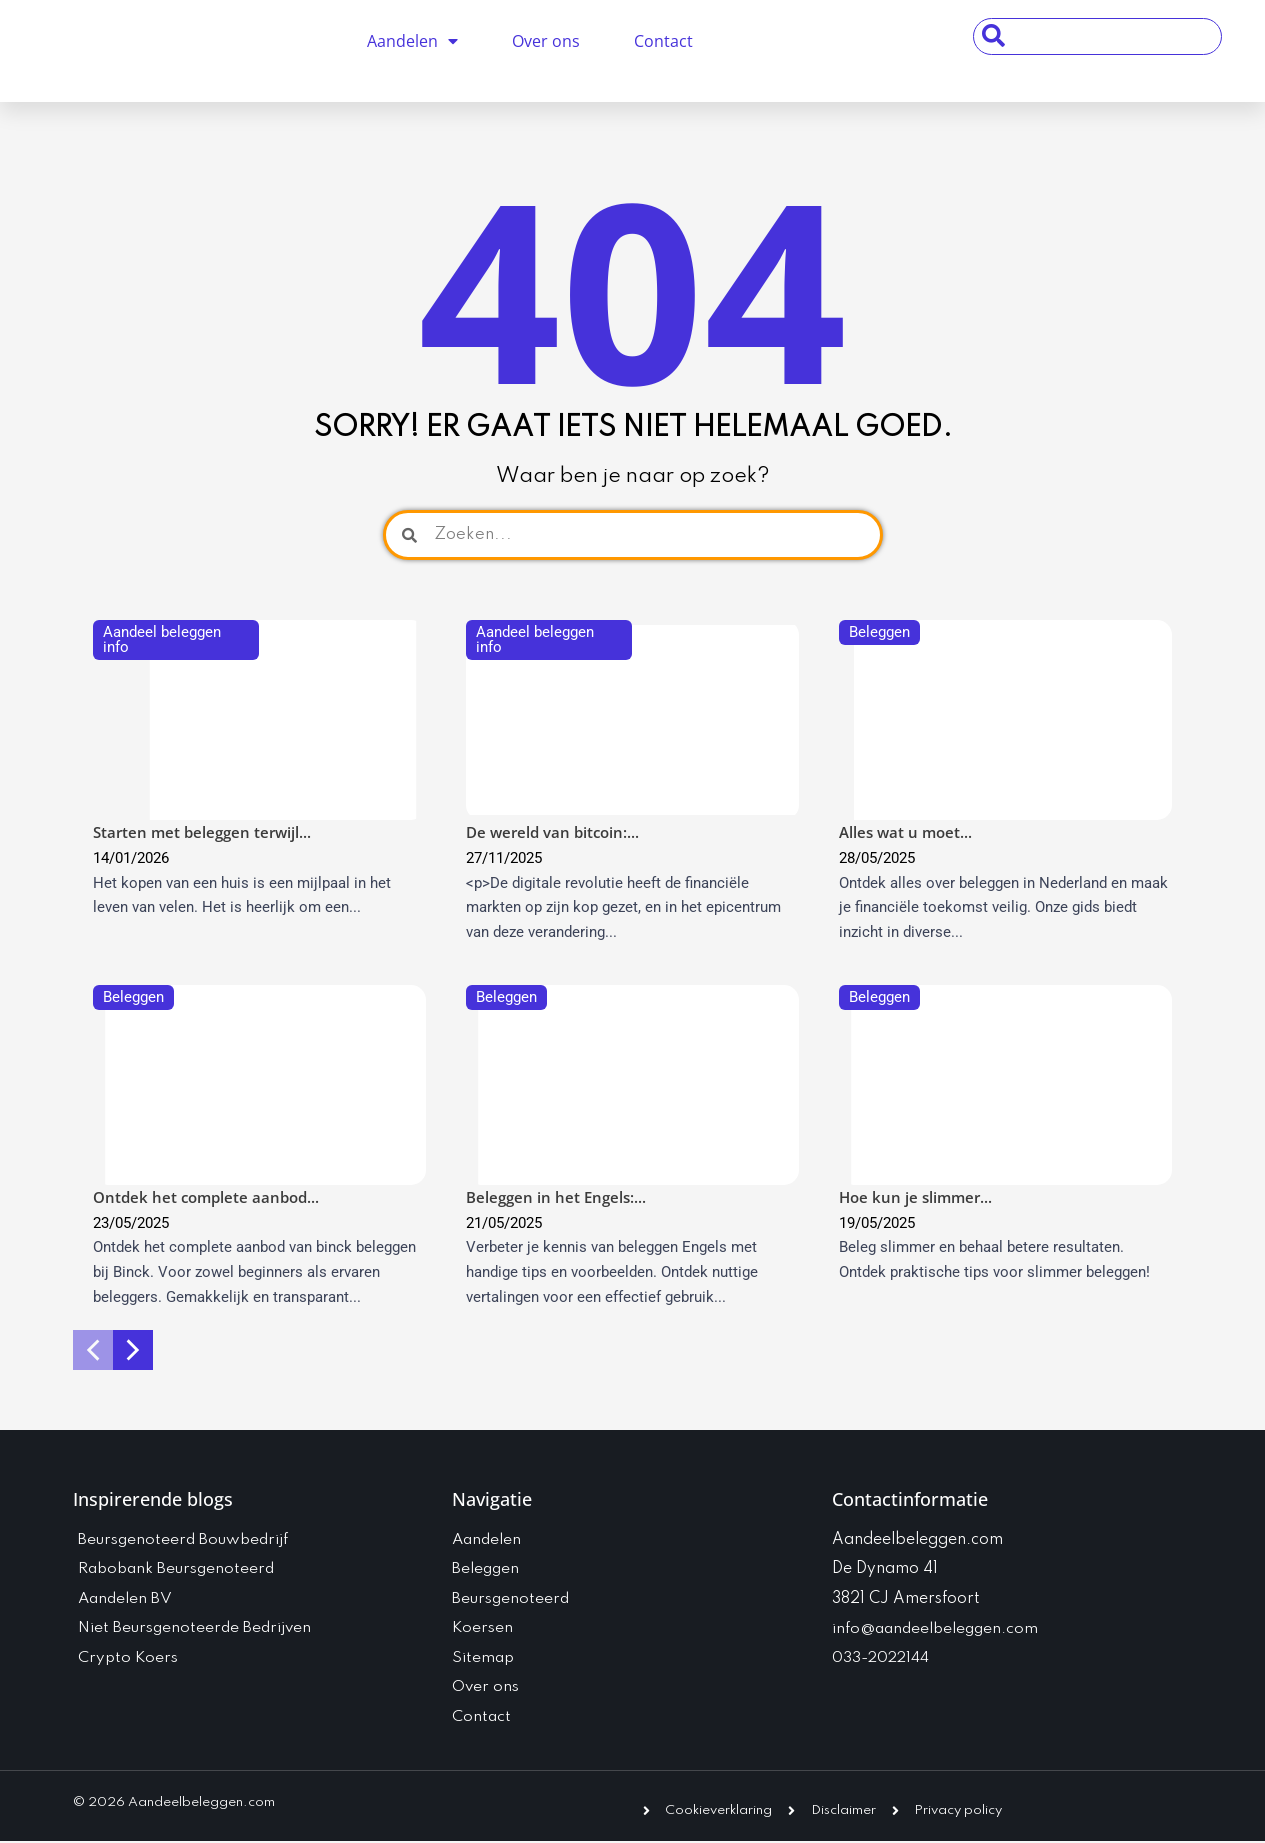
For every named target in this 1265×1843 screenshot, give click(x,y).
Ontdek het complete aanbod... (206, 1197)
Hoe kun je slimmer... (915, 1197)
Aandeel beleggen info (162, 639)
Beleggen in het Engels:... (556, 1197)
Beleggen (879, 632)
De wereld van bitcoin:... (552, 832)
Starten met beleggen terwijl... (202, 832)
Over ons (546, 41)
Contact (663, 41)
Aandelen (412, 41)
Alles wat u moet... (905, 832)
